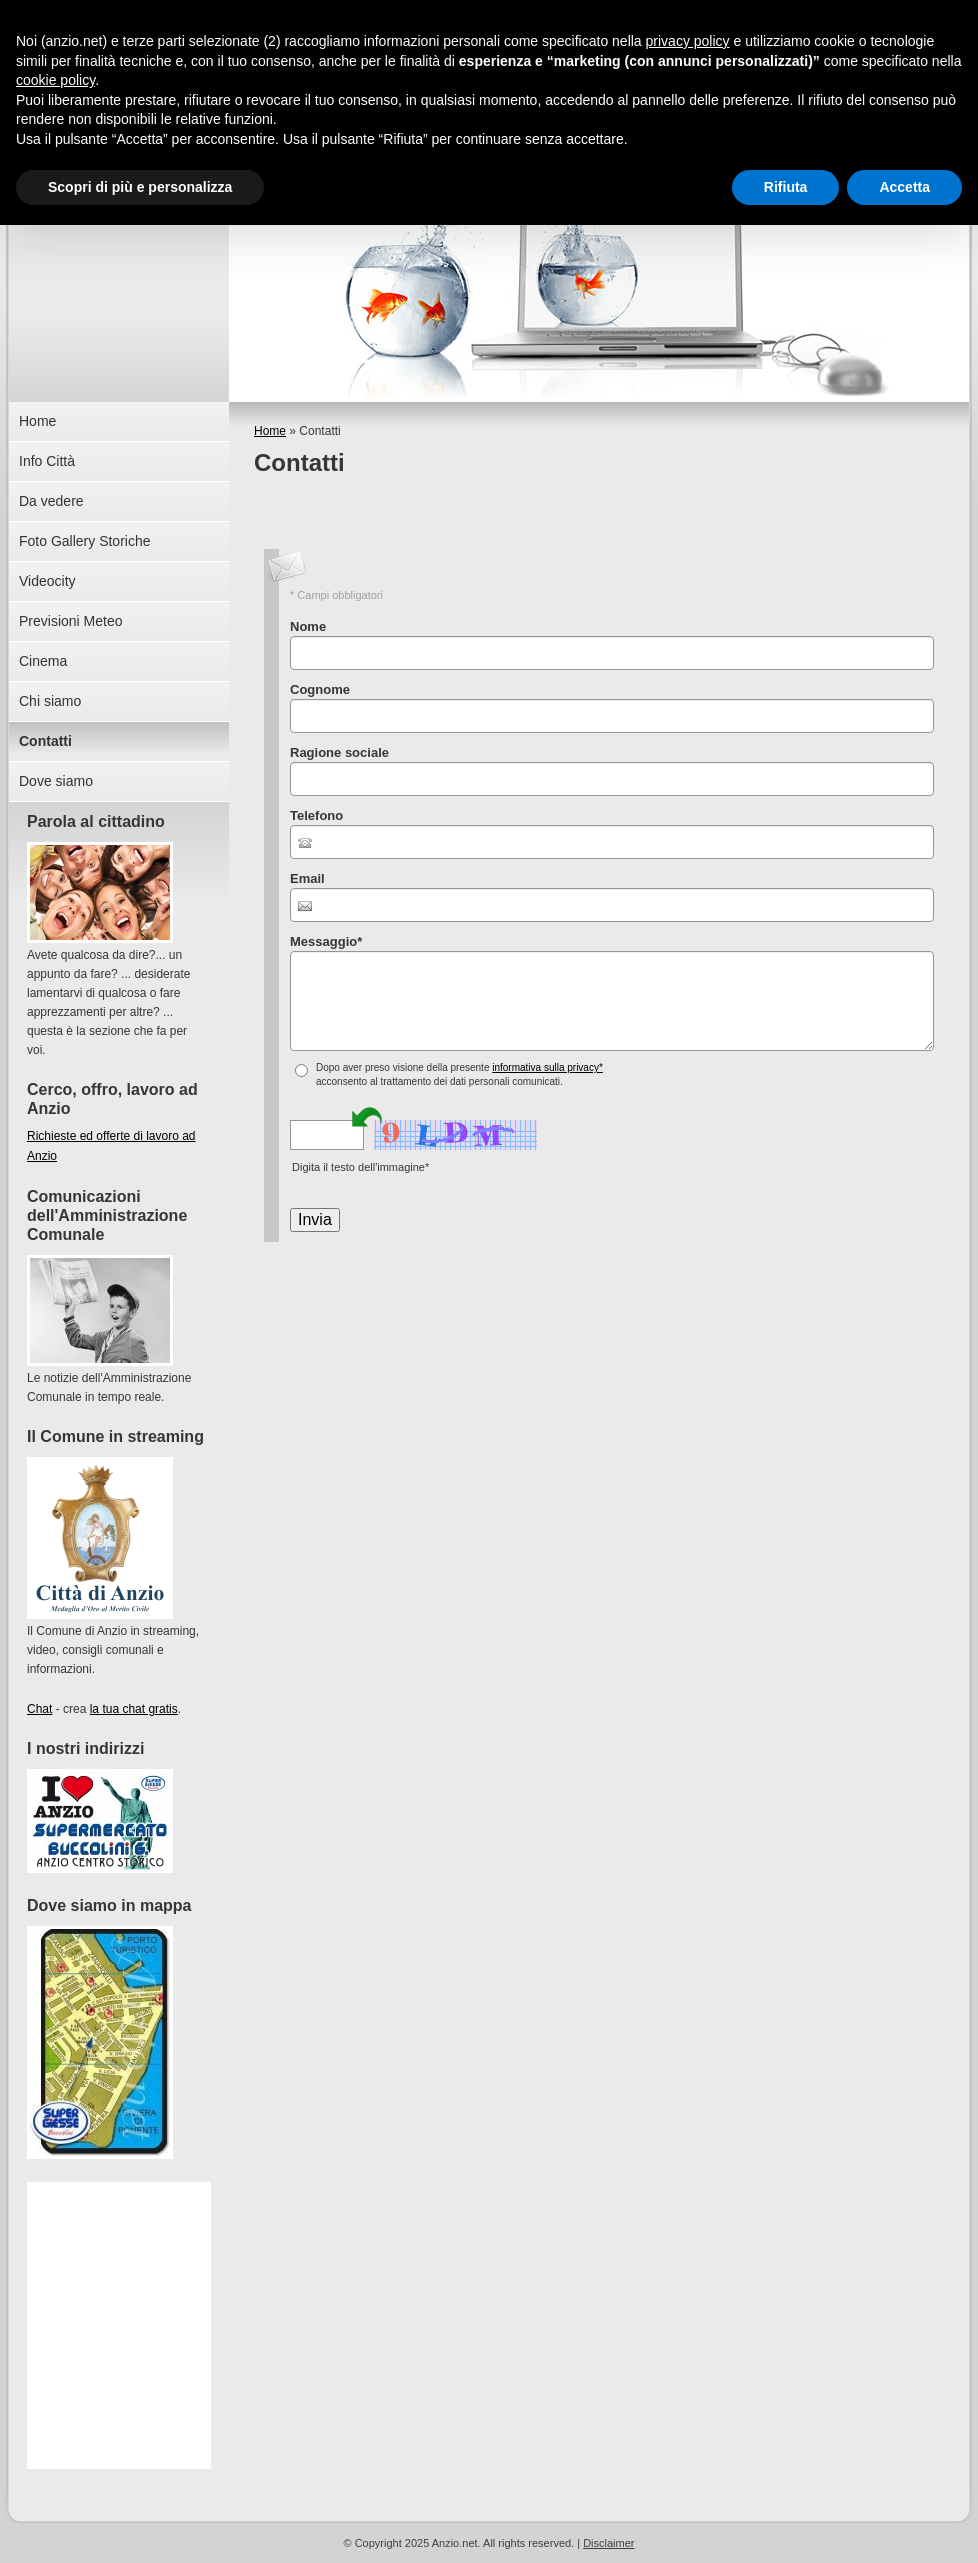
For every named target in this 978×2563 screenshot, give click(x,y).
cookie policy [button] (55, 80)
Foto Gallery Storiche (85, 541)
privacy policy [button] (688, 41)
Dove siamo (56, 781)
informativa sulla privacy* (547, 1067)
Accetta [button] (904, 187)
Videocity (47, 581)
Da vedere (51, 501)
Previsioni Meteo (71, 621)
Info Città (47, 461)
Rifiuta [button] (786, 187)
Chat (39, 1709)
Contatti (45, 741)
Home (270, 431)
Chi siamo (50, 701)
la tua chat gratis (134, 1709)
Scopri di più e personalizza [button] (140, 187)
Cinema (43, 661)
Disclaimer (608, 2543)
